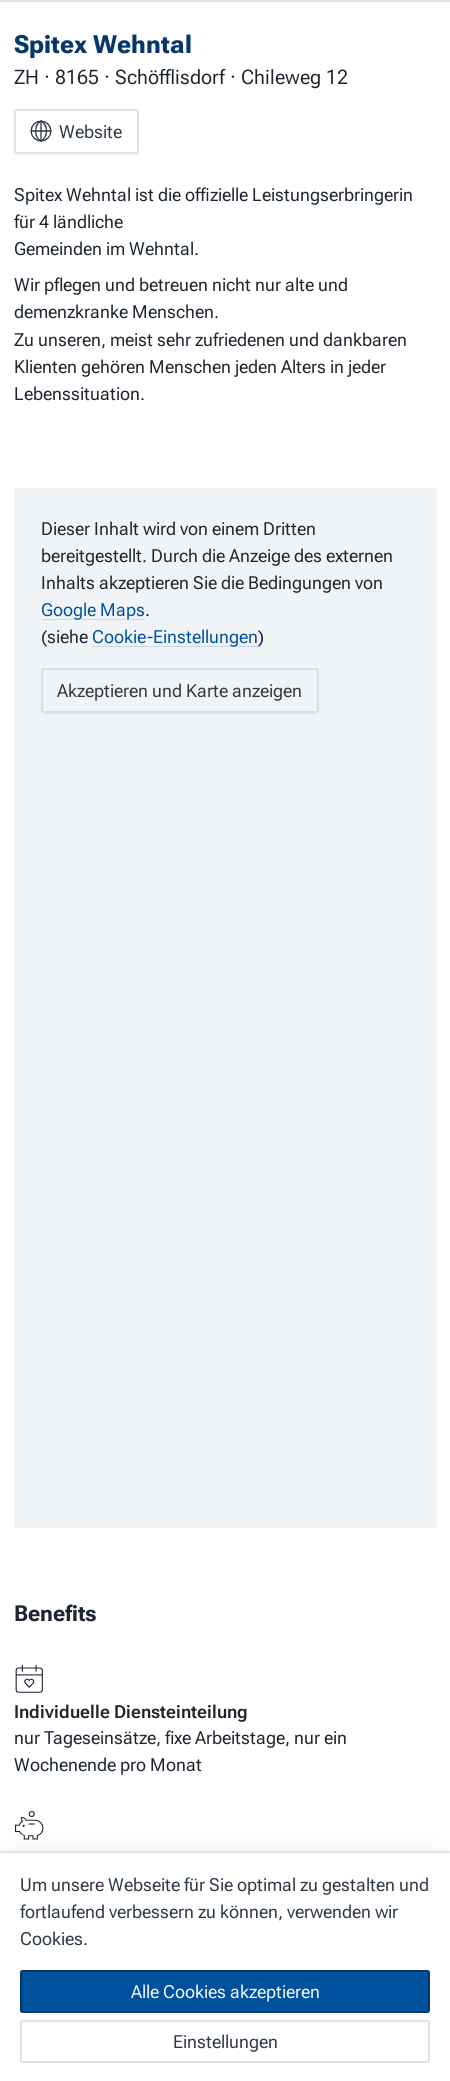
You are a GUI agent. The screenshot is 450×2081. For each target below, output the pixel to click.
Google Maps (93, 609)
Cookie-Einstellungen (175, 636)
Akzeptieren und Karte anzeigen (179, 690)
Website (76, 131)
